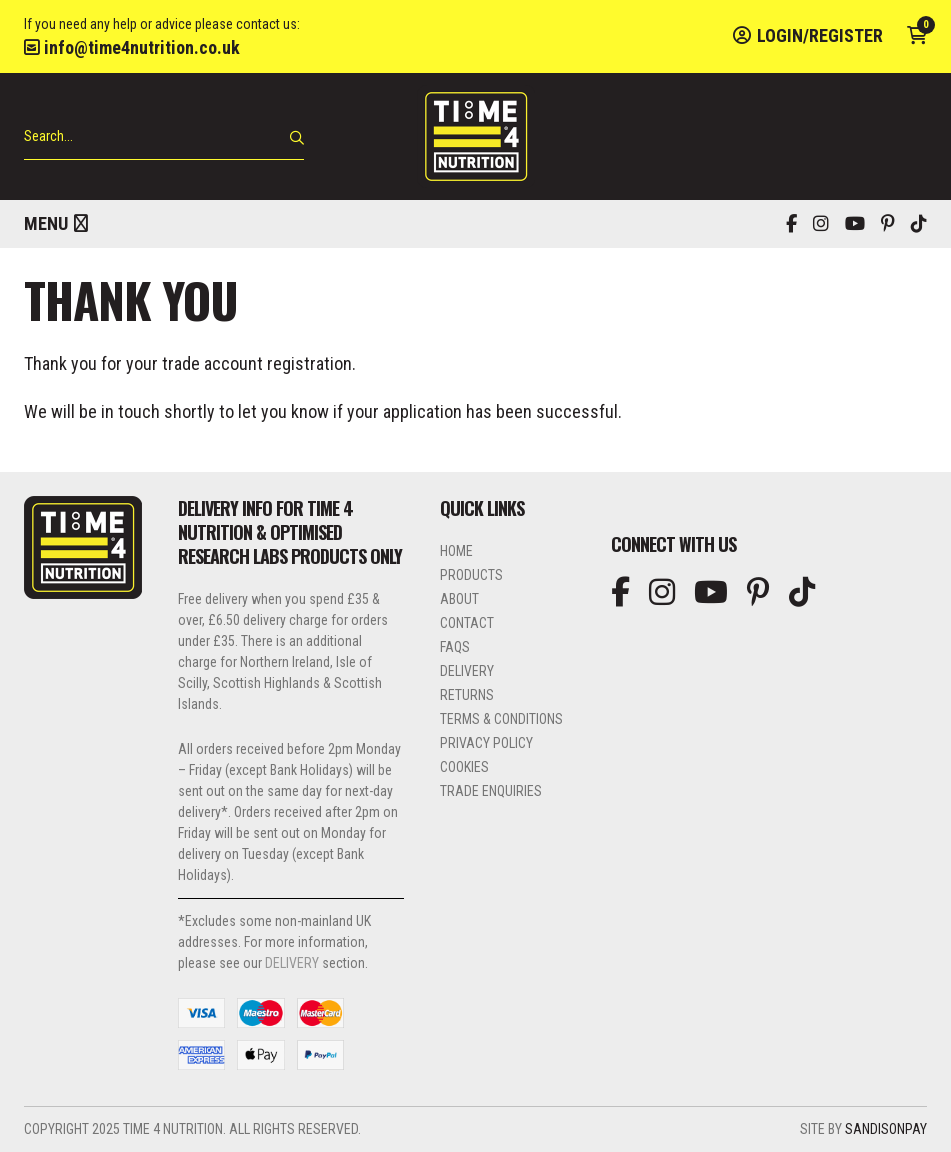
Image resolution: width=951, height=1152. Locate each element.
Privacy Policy (486, 743)
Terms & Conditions (501, 719)
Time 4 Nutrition (476, 136)
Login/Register (808, 35)
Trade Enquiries (491, 791)
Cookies (464, 767)
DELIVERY (292, 963)
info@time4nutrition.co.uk (132, 47)
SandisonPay (886, 1129)
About (459, 599)
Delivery (467, 671)
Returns (467, 695)
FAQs (455, 647)
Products (471, 575)
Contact (467, 623)
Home (456, 551)
